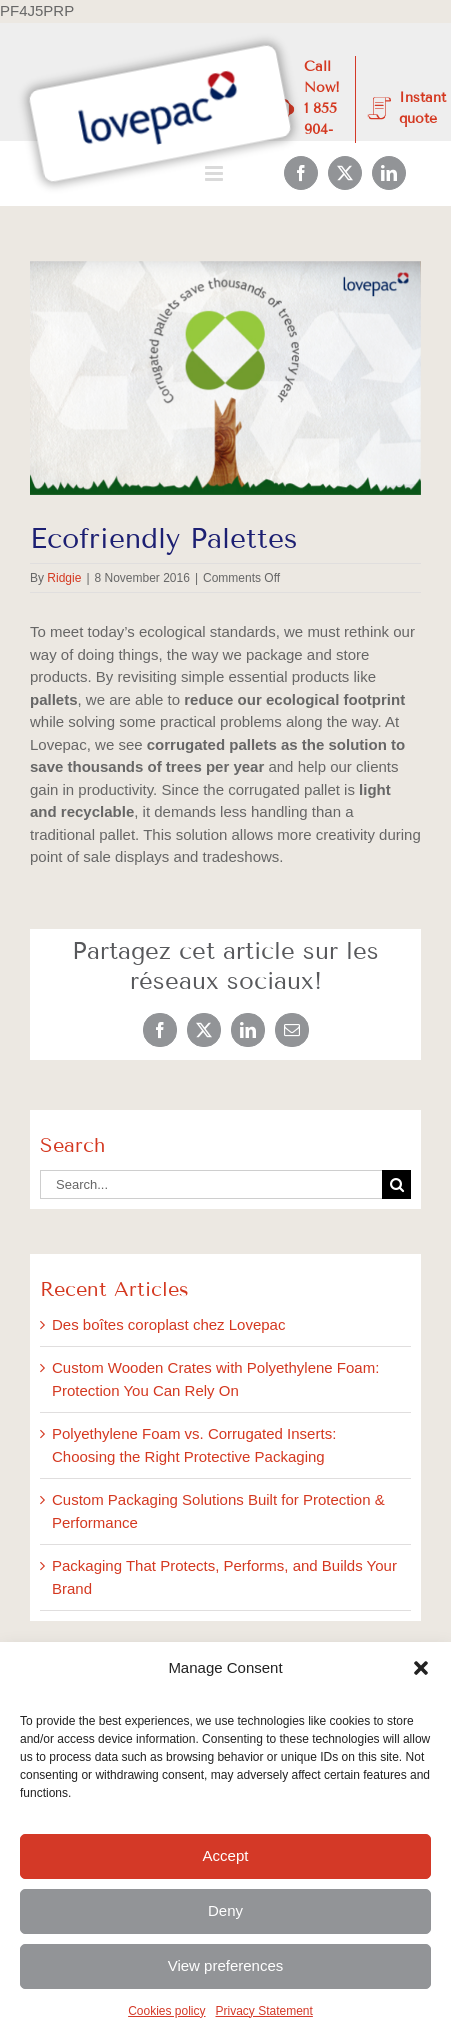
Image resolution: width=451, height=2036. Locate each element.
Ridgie (64, 578)
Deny (225, 1910)
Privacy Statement (264, 2011)
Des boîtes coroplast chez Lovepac (168, 1324)
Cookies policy (166, 2011)
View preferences (226, 1965)
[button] (421, 1668)
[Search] (396, 1184)
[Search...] (211, 1184)
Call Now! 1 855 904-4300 (322, 108)
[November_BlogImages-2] (225, 378)
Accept (226, 1855)
